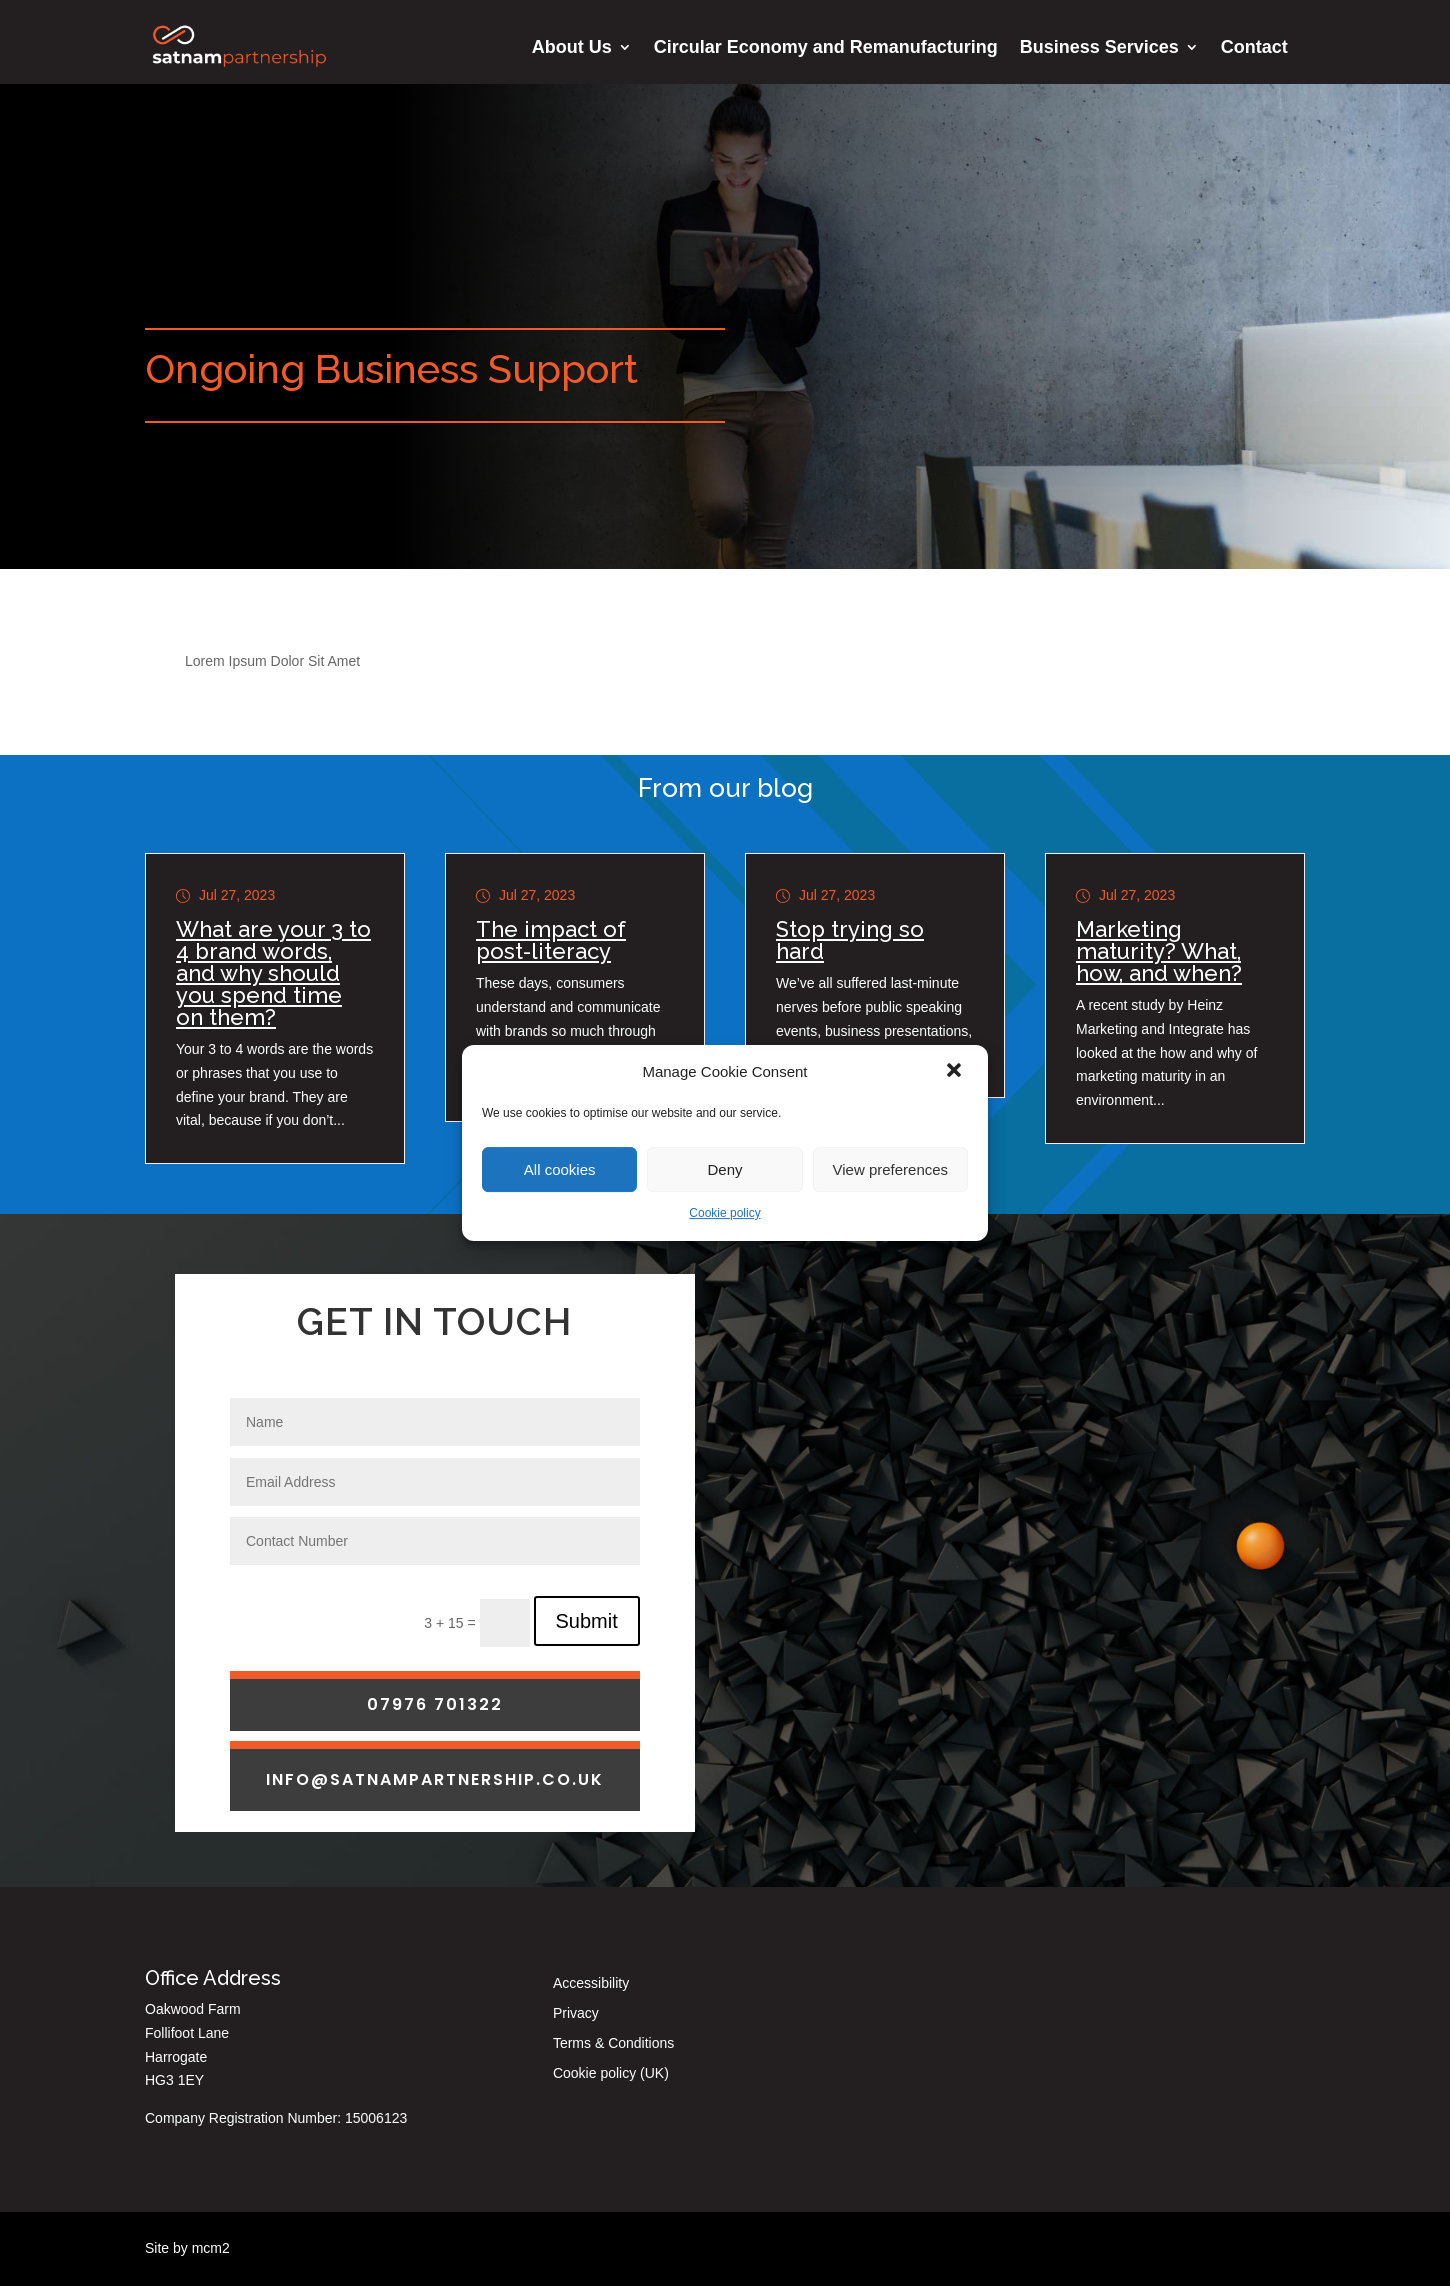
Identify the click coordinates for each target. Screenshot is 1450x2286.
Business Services (1099, 48)
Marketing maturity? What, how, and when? (1159, 951)
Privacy (576, 2013)
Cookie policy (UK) (611, 2073)
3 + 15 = (451, 1737)
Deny (724, 1169)
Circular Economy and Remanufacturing (826, 48)
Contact (1254, 48)
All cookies (560, 1169)
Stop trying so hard (850, 940)
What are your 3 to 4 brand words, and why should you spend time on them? (273, 973)
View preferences (891, 1169)
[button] (956, 1072)
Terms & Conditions (613, 2043)
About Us (572, 48)
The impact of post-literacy (551, 940)
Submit (587, 1735)
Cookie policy (724, 1213)
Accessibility (591, 1983)
